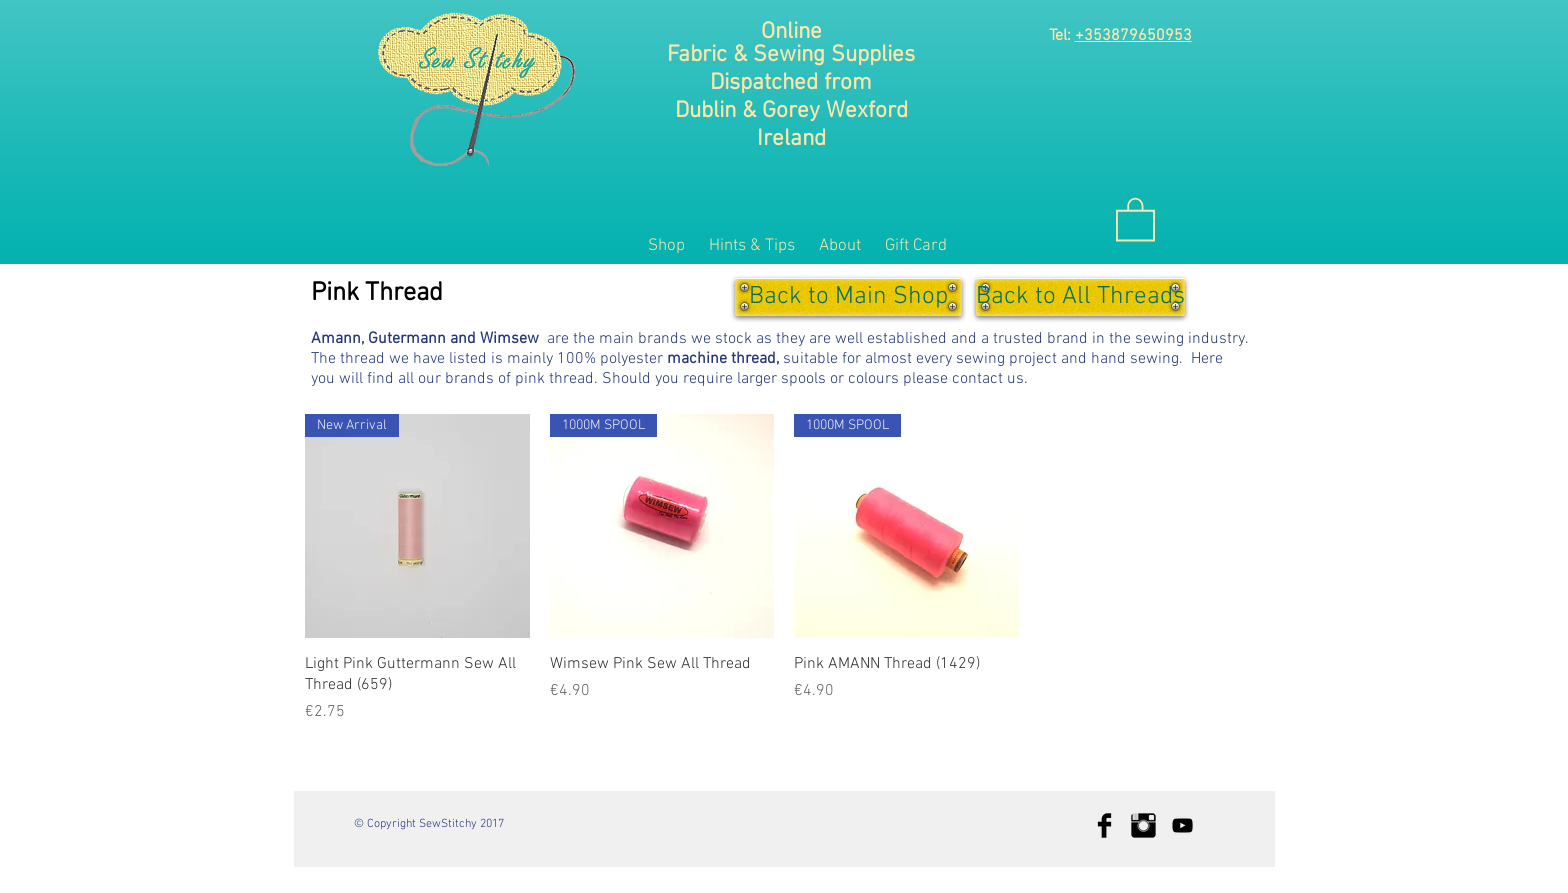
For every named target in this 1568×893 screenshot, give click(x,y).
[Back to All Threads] (1080, 297)
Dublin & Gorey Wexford (791, 111)
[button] (1135, 218)
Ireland (791, 139)
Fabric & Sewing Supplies (791, 55)
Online (791, 32)
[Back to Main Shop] (848, 297)
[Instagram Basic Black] (1143, 825)
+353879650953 (1133, 36)
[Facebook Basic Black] (1104, 825)
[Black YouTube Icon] (1182, 825)
